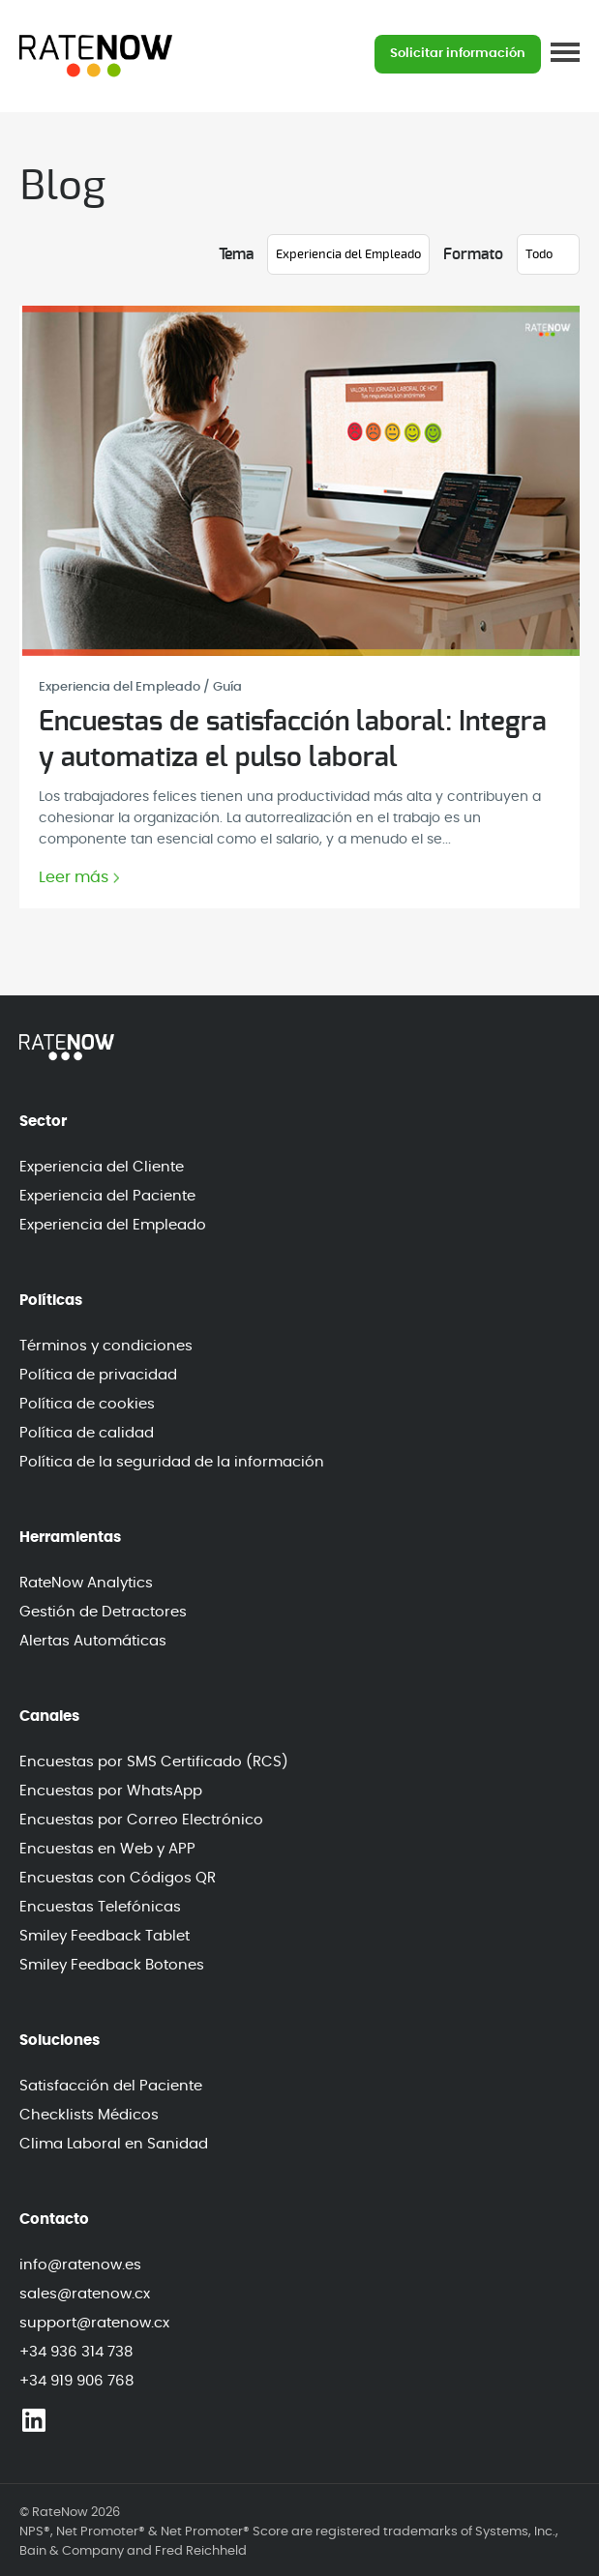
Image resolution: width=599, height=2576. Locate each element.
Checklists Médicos (89, 2115)
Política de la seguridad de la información (171, 1462)
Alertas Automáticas (92, 1641)
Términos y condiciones (106, 1346)
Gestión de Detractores (103, 1612)
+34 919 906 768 (76, 2381)
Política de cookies (87, 1404)
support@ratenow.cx (94, 2323)
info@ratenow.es (80, 2265)
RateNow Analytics (86, 1583)
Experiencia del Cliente (101, 1167)
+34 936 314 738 (76, 2352)
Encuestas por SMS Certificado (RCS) (153, 1762)
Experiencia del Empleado (112, 1225)
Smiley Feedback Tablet (104, 1936)
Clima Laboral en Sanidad (113, 2144)
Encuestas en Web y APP (107, 1849)
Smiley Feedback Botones (111, 1965)
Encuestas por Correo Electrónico (141, 1820)
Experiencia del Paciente (107, 1196)
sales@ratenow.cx (84, 2294)
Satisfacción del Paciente (110, 2086)
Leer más (73, 878)
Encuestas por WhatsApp (110, 1791)
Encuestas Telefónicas (100, 1907)
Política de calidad (86, 1433)
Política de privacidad (98, 1375)
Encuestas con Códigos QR (117, 1878)
